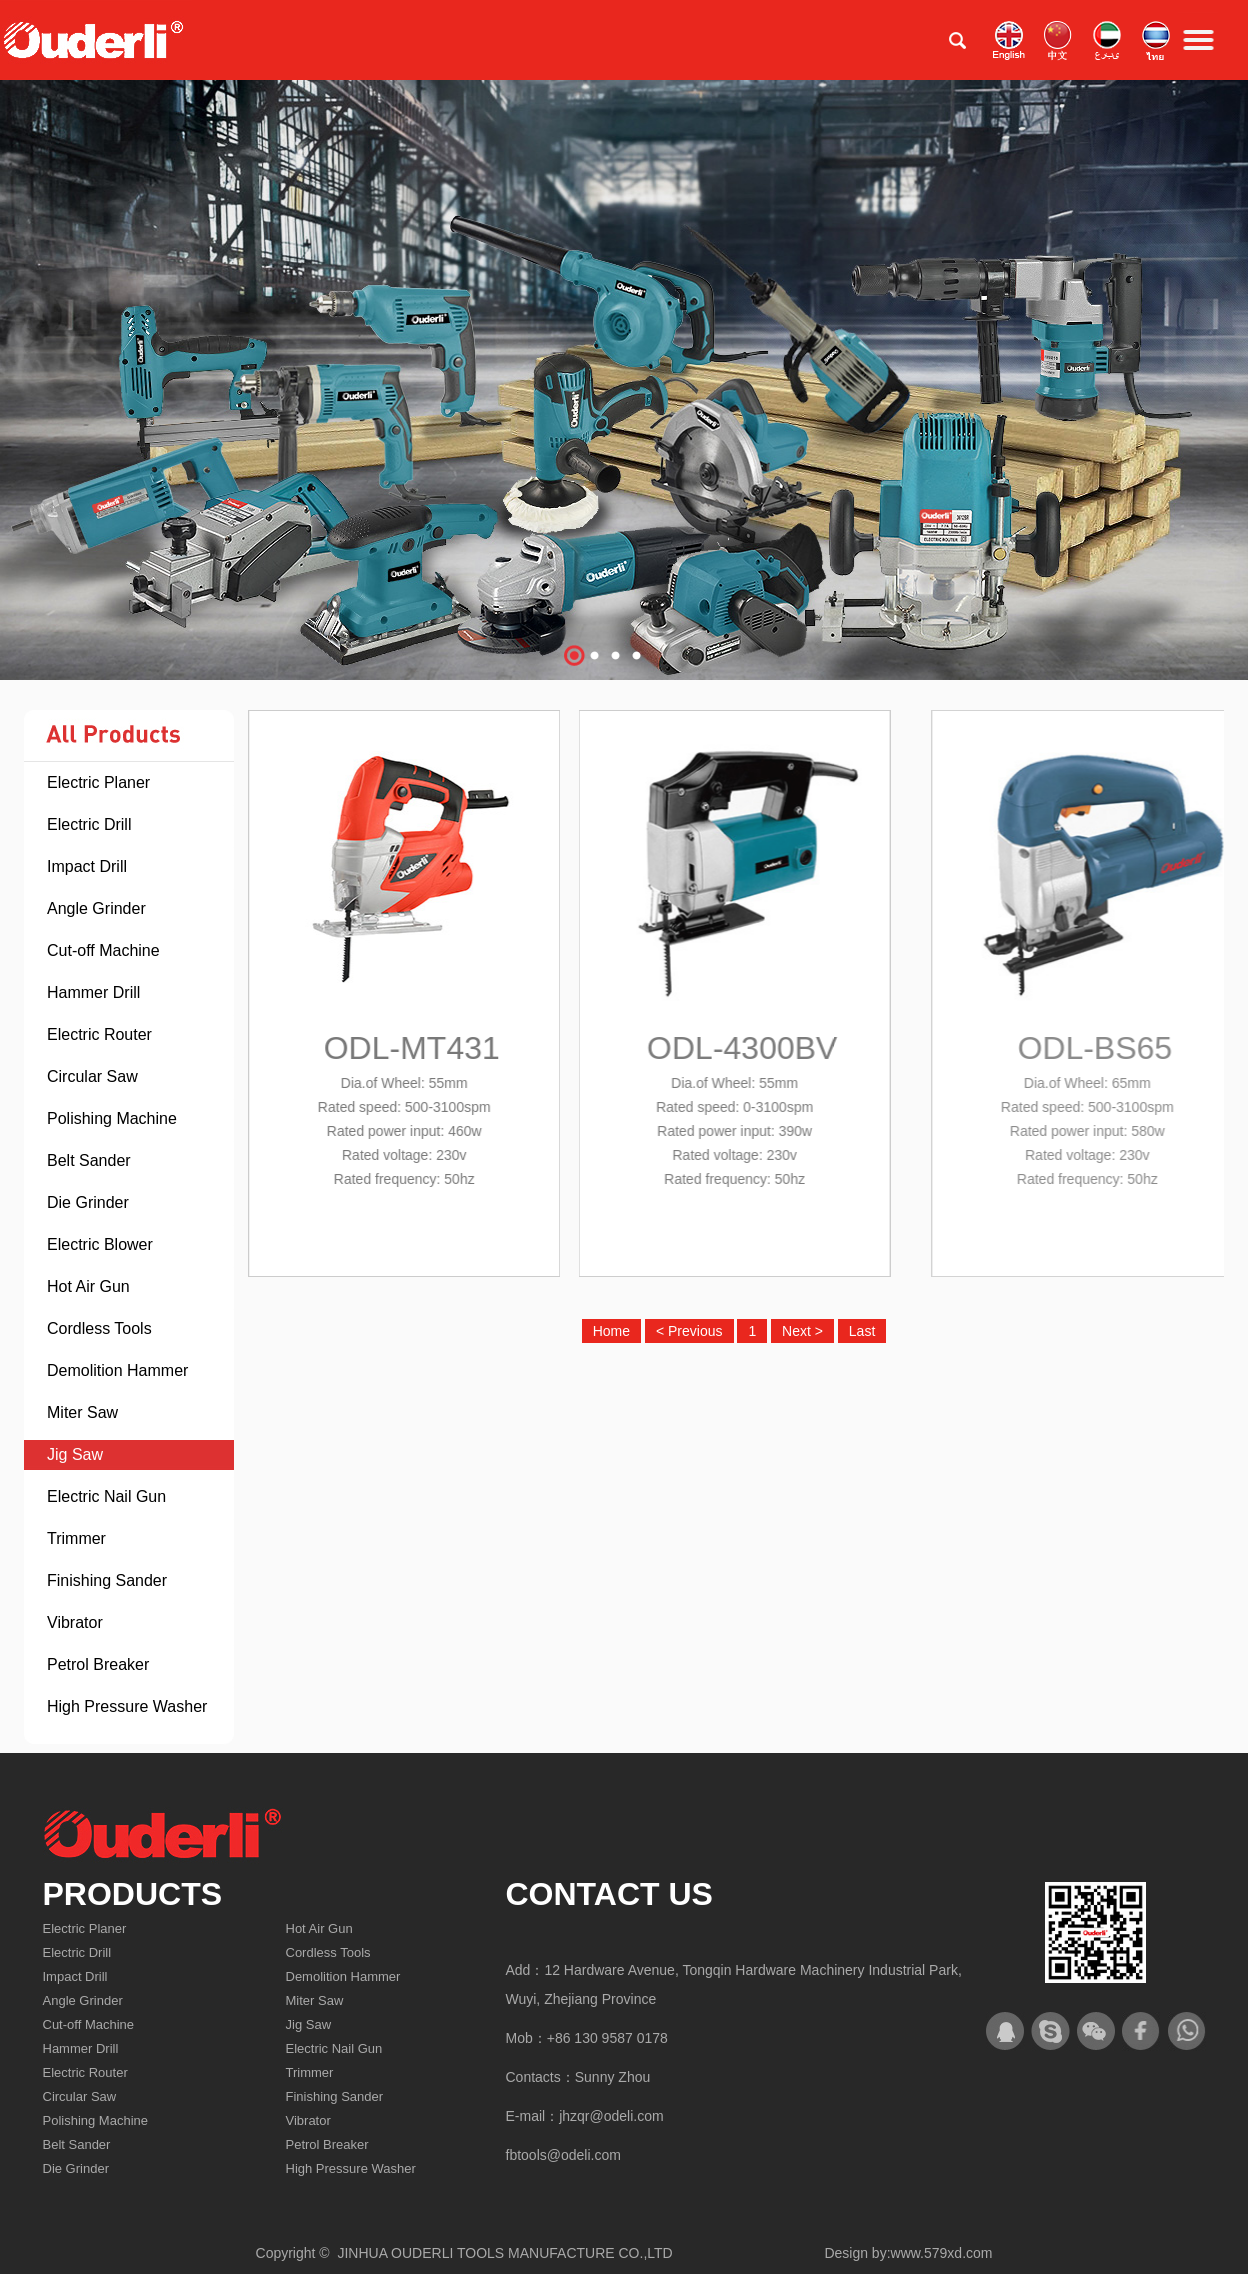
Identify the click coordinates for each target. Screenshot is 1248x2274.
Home (611, 1331)
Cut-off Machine (103, 950)
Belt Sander (89, 1160)
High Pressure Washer (127, 1706)
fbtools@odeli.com (563, 2155)
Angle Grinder (96, 908)
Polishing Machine (112, 1118)
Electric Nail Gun (106, 1496)
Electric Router (99, 1034)
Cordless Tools (99, 1328)
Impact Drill (87, 866)
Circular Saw (92, 1076)
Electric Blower (100, 1244)
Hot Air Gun (88, 1286)
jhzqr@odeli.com (611, 2116)
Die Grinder (88, 1202)
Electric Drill (89, 824)
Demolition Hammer (117, 1370)
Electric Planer (98, 782)
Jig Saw (75, 1454)
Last (862, 1331)
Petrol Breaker (98, 1664)
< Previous (689, 1331)
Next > (802, 1331)
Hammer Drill (93, 992)
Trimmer (76, 1538)
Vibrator (75, 1622)
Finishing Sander (107, 1580)
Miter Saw (82, 1412)
